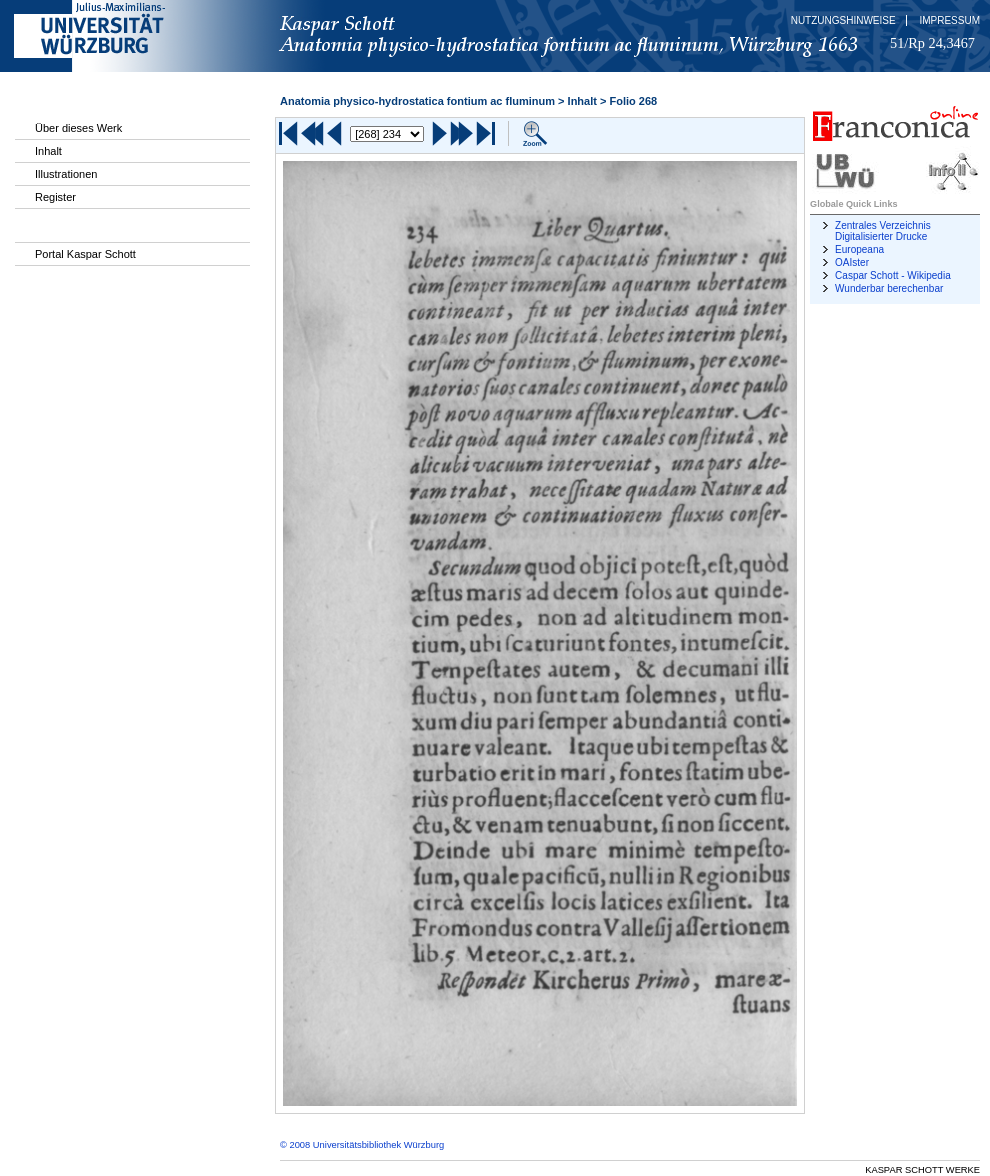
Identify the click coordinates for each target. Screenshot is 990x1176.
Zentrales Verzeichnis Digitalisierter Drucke (883, 231)
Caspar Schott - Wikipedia (893, 275)
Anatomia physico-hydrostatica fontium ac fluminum (417, 101)
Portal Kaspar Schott (85, 254)
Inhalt (48, 151)
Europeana (859, 249)
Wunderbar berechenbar (889, 288)
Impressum (949, 20)
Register (55, 197)
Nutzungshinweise (843, 20)
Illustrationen (66, 174)
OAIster (852, 262)
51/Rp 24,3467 (932, 43)
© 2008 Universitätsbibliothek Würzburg (362, 1145)
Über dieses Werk (78, 128)
